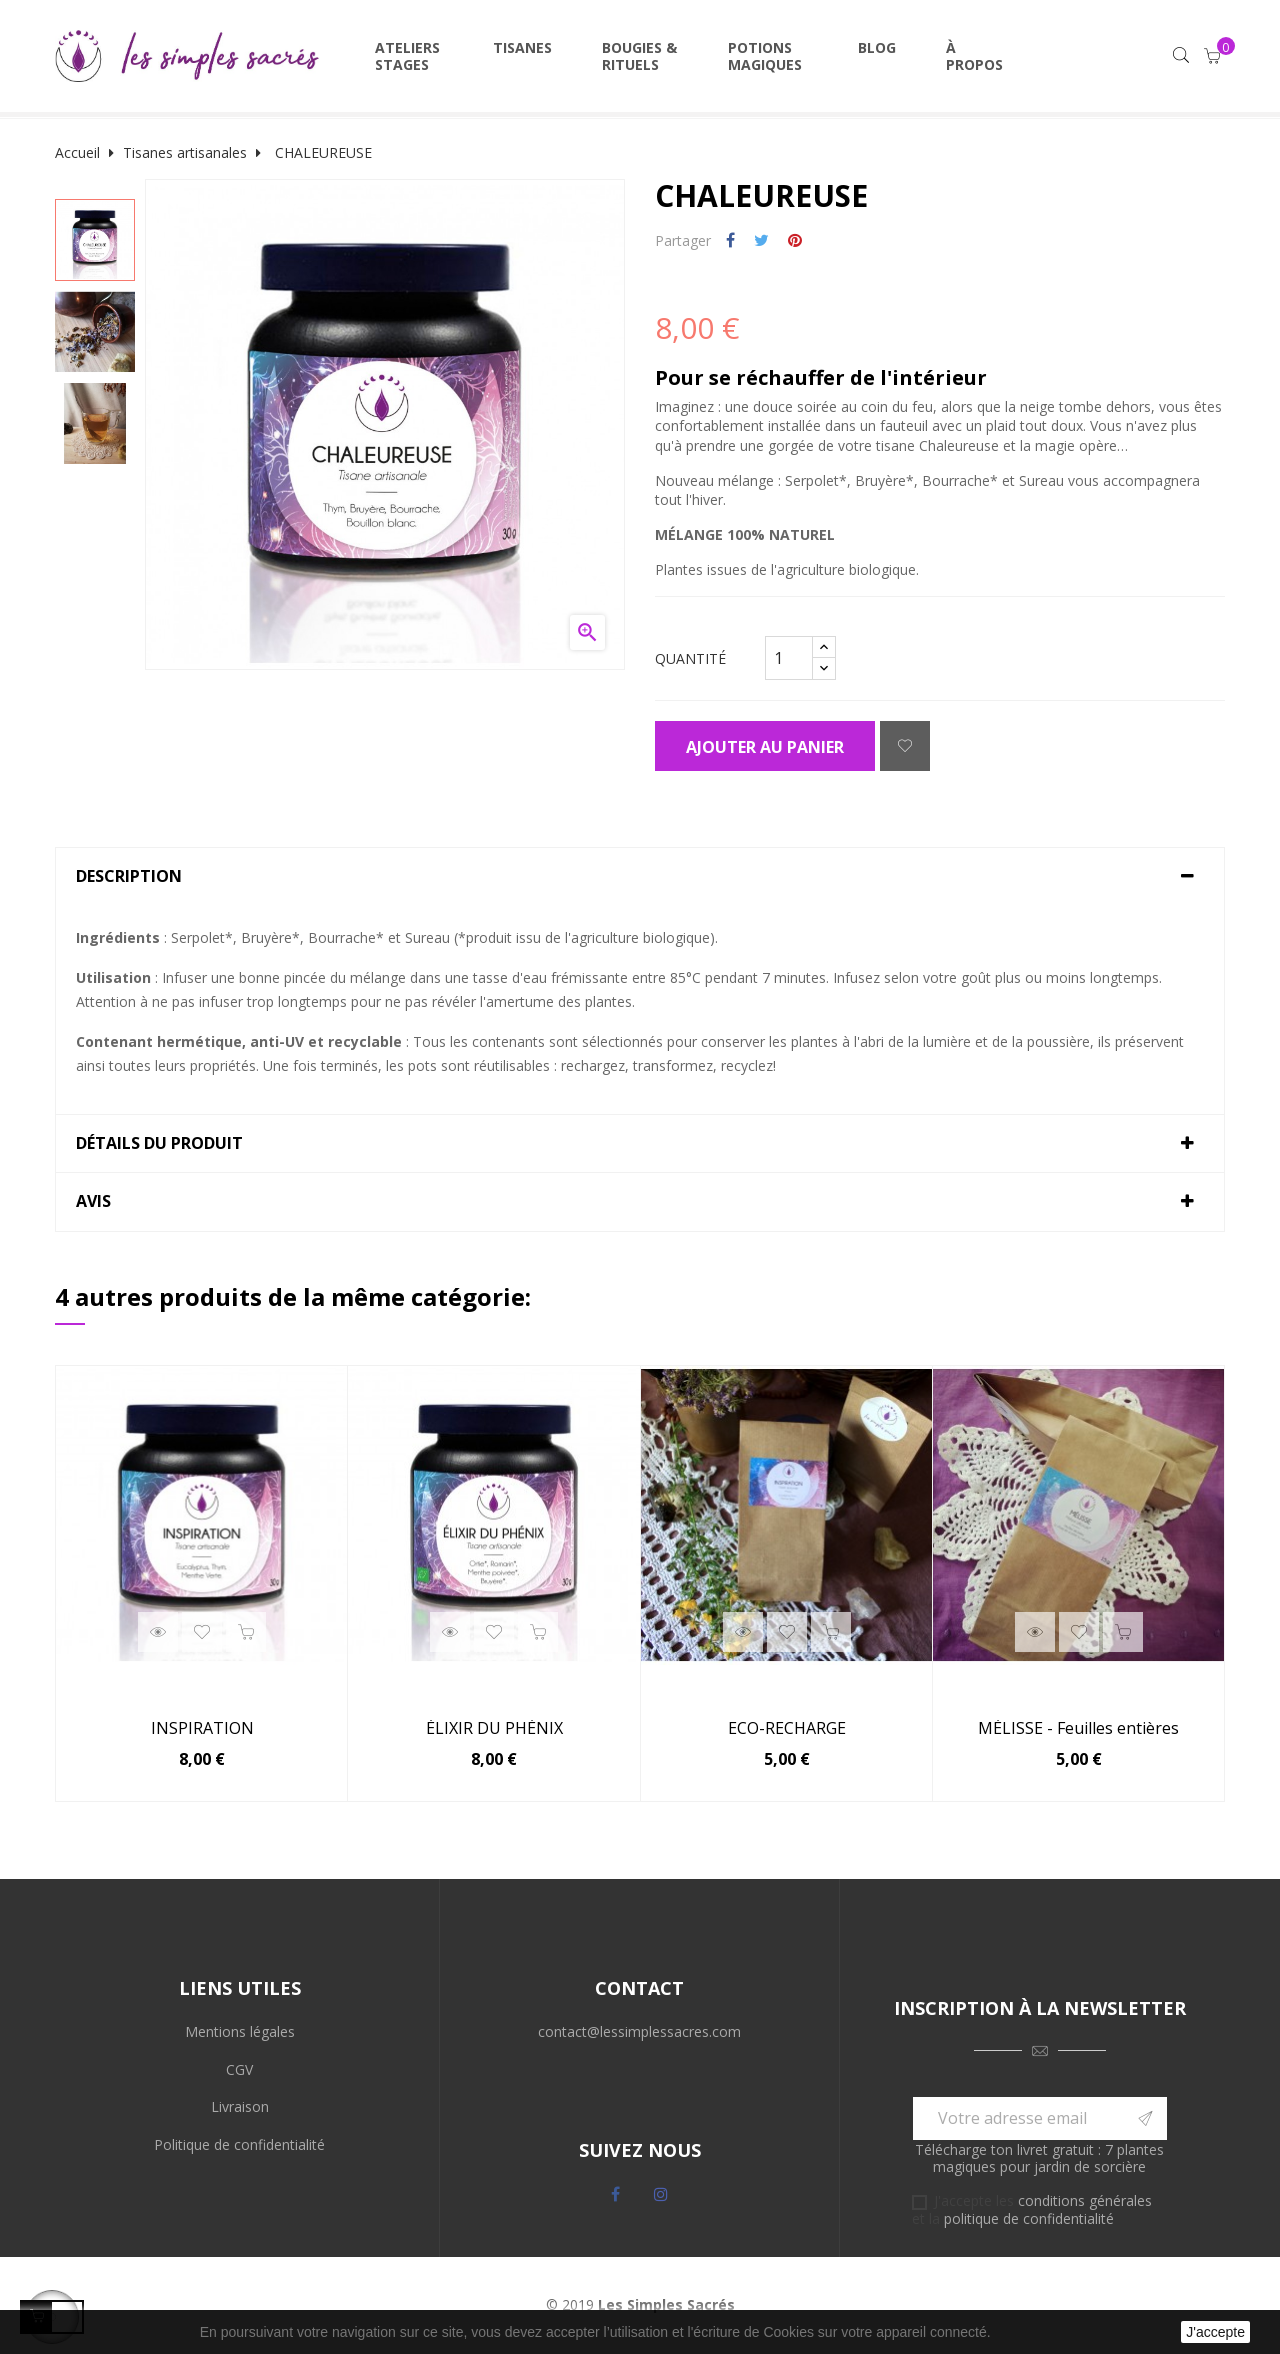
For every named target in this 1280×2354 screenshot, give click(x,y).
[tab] (640, 877)
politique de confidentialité (1029, 2218)
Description (129, 877)
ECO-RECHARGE (787, 1729)
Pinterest (795, 241)
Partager (730, 241)
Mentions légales (240, 2031)
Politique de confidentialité (239, 2144)
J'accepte (1215, 2332)
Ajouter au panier (765, 747)
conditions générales (1085, 2200)
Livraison (240, 2106)
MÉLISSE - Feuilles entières (1078, 1729)
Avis (93, 1202)
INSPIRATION (202, 1729)
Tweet (761, 241)
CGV (239, 2069)
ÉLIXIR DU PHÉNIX (494, 1729)
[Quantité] (789, 658)
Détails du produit (159, 1144)
